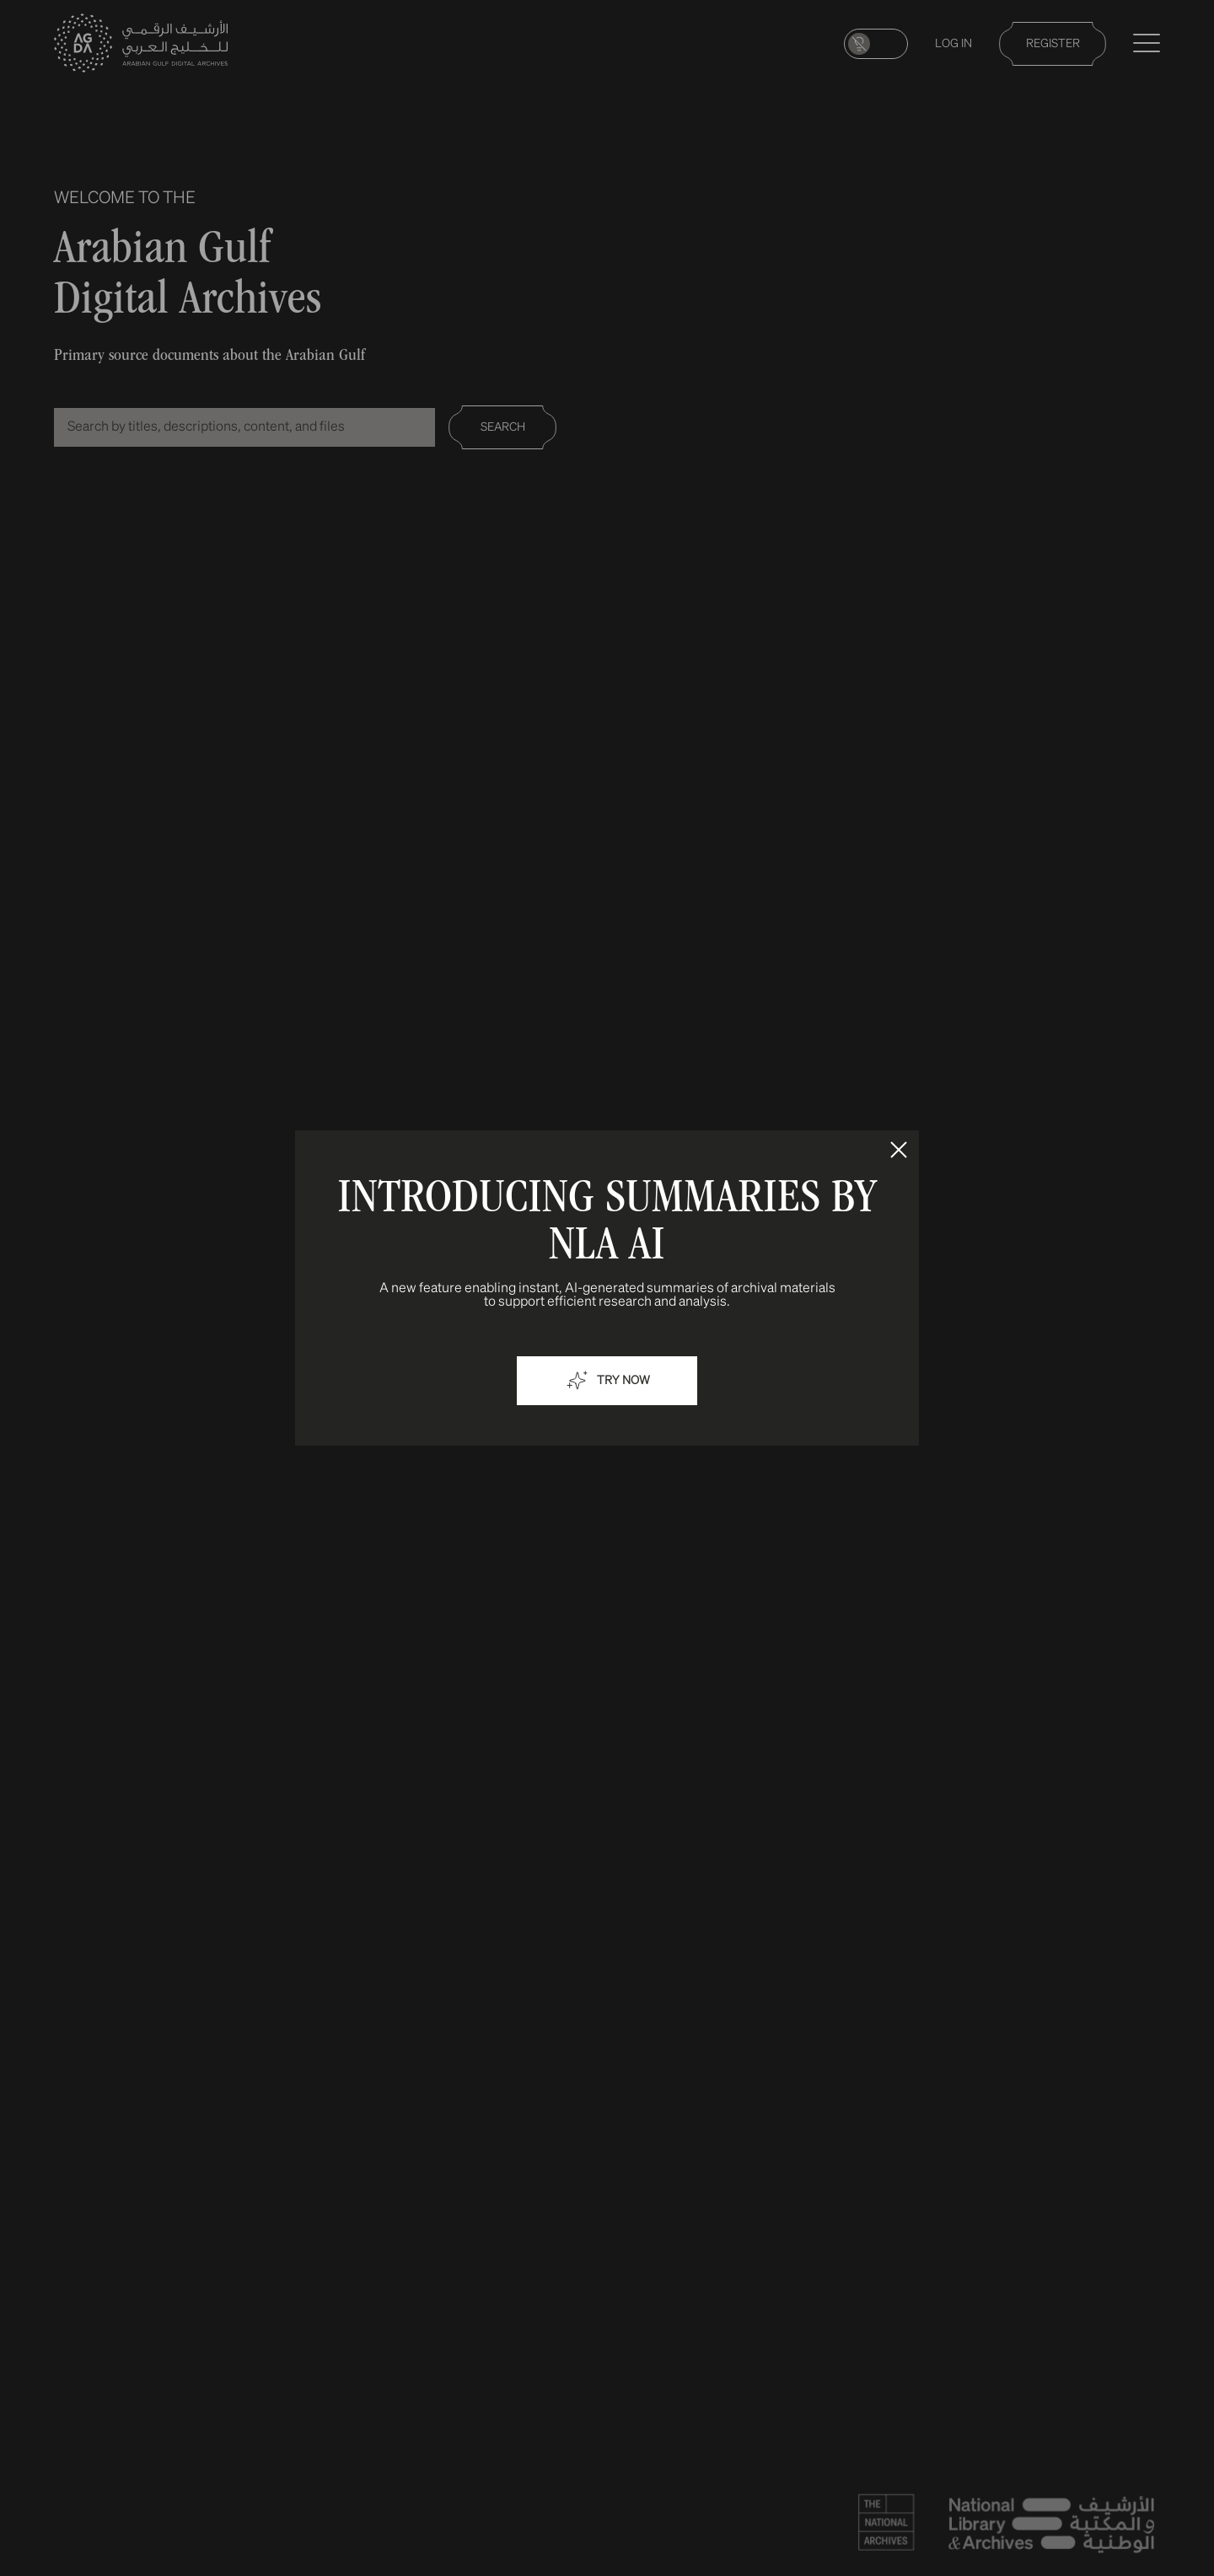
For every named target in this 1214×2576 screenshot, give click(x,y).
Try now (607, 1381)
